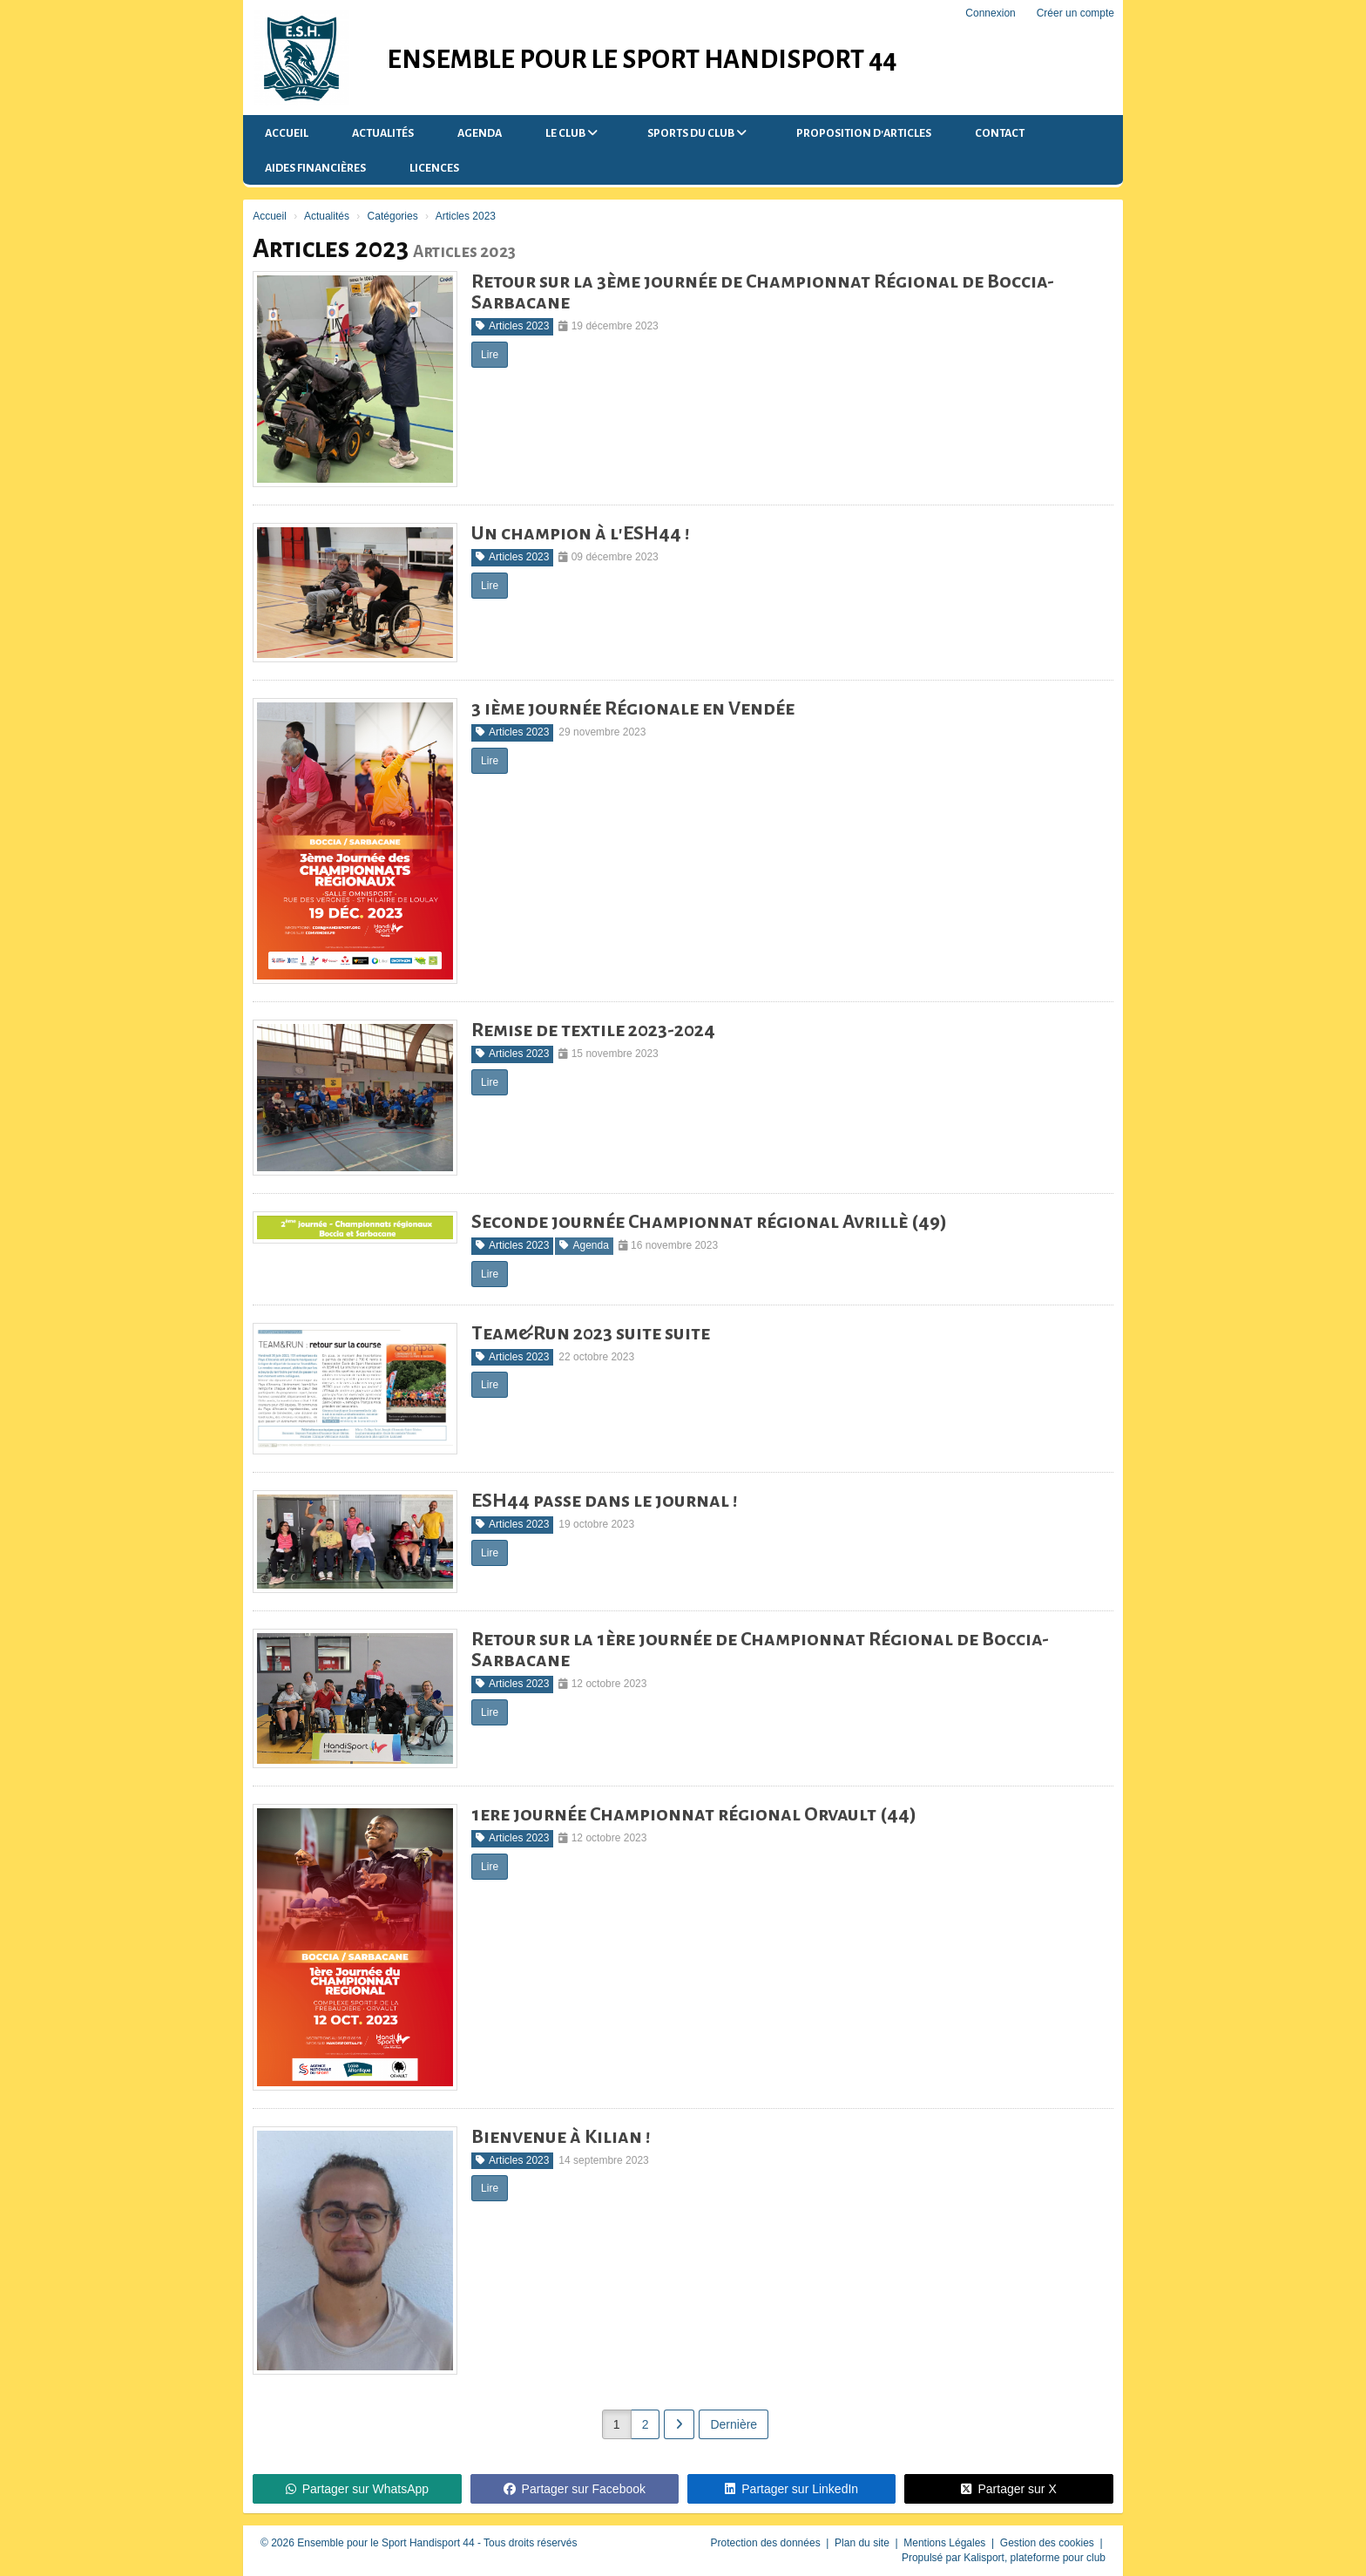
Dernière (733, 2424)
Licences (434, 168)
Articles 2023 (512, 326)
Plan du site (863, 2543)
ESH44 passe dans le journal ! (604, 1500)
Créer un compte (1075, 13)
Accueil (286, 133)
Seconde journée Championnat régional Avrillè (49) (709, 1221)
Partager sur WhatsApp (357, 2489)
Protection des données (767, 2543)
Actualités (383, 133)
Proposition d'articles (863, 133)
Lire (489, 355)
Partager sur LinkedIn (791, 2489)
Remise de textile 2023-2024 (593, 1030)
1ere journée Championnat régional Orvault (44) (693, 1814)
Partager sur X (1008, 2489)
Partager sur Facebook (575, 2489)
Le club (571, 132)
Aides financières (315, 168)
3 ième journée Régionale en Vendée (633, 708)
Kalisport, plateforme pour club (1035, 2558)
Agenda (479, 133)
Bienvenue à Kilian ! (561, 2136)
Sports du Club (697, 132)
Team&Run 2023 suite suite (590, 1333)
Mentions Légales (945, 2543)
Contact (999, 133)
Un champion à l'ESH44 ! (580, 533)
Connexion (990, 13)
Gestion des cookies (1048, 2543)
